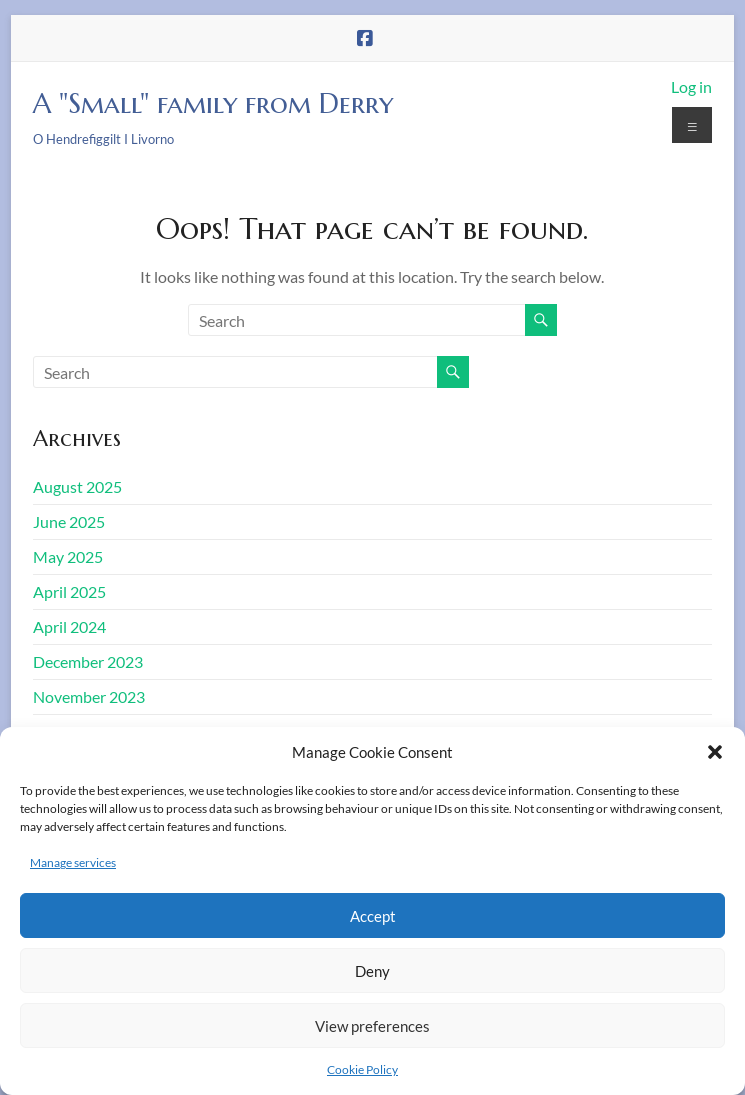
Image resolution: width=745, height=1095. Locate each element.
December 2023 (88, 661)
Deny (372, 971)
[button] (715, 752)
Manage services (73, 862)
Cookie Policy (362, 1069)
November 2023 (89, 696)
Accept (373, 916)
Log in (691, 86)
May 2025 (68, 556)
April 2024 (69, 626)
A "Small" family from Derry (213, 103)
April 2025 (69, 591)
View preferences (372, 1026)
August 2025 (77, 486)
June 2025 (69, 521)
